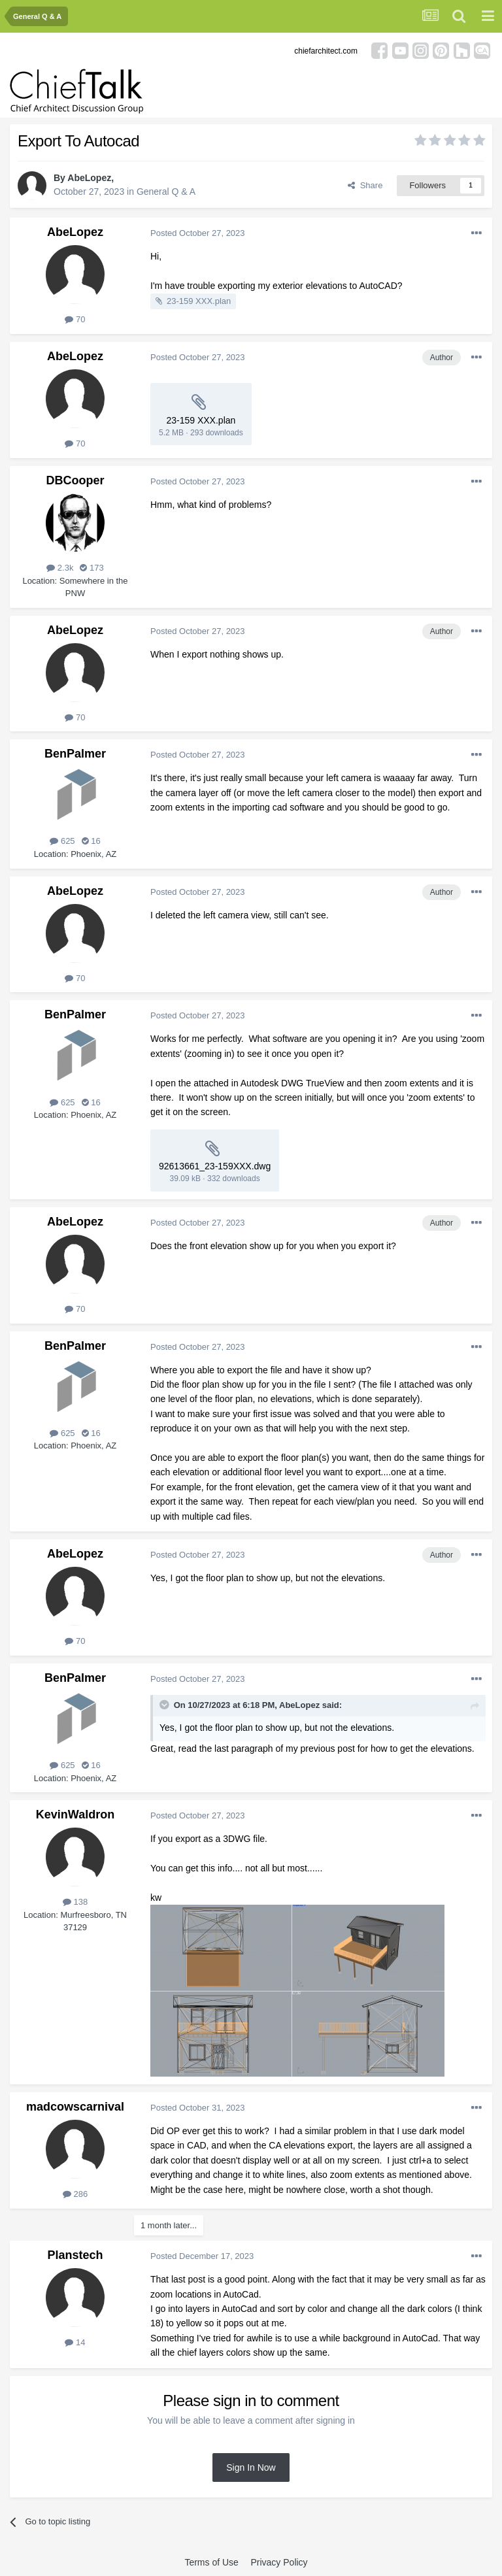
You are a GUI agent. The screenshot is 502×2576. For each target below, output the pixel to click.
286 (75, 2194)
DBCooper (75, 480)
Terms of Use (211, 2562)
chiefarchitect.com (326, 51)
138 (75, 1902)
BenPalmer (75, 753)
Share (365, 185)
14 (75, 2342)
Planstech (75, 2255)
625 (62, 841)
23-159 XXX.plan (199, 301)
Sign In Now (250, 2467)
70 (75, 319)
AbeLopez (89, 178)
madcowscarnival (75, 2106)
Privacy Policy (278, 2562)
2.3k (59, 568)
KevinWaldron (75, 1814)
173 (91, 568)
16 (91, 841)
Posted (197, 233)
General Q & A (166, 191)
